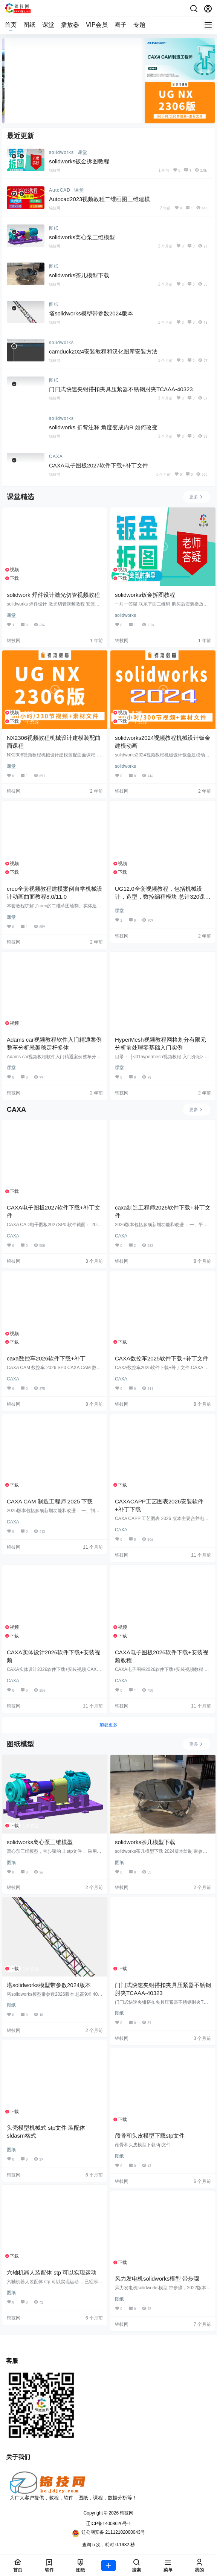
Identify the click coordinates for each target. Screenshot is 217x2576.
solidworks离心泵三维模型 (82, 237)
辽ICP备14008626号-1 (108, 2523)
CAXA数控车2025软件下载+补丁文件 (161, 1358)
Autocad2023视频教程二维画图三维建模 (99, 199)
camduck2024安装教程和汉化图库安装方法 (103, 351)
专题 (139, 25)
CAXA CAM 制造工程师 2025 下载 (50, 1501)
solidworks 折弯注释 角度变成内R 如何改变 (103, 427)
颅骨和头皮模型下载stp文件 (150, 2135)
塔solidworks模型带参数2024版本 (91, 313)
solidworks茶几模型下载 (79, 275)
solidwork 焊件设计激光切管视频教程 (53, 595)
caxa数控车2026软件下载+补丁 (46, 1358)
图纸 (29, 25)
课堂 (48, 25)
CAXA (56, 456)
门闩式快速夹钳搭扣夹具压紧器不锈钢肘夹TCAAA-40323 (121, 389)
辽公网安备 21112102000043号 (108, 2533)
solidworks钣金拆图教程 (79, 161)
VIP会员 (97, 25)
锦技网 (126, 2513)
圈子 (121, 25)
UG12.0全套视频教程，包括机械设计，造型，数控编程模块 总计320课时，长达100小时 (160, 896)
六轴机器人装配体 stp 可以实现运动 (51, 2272)
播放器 (70, 25)
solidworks (61, 152)
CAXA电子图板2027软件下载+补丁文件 (98, 465)
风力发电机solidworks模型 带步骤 (157, 2278)
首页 (11, 25)
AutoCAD (59, 190)
